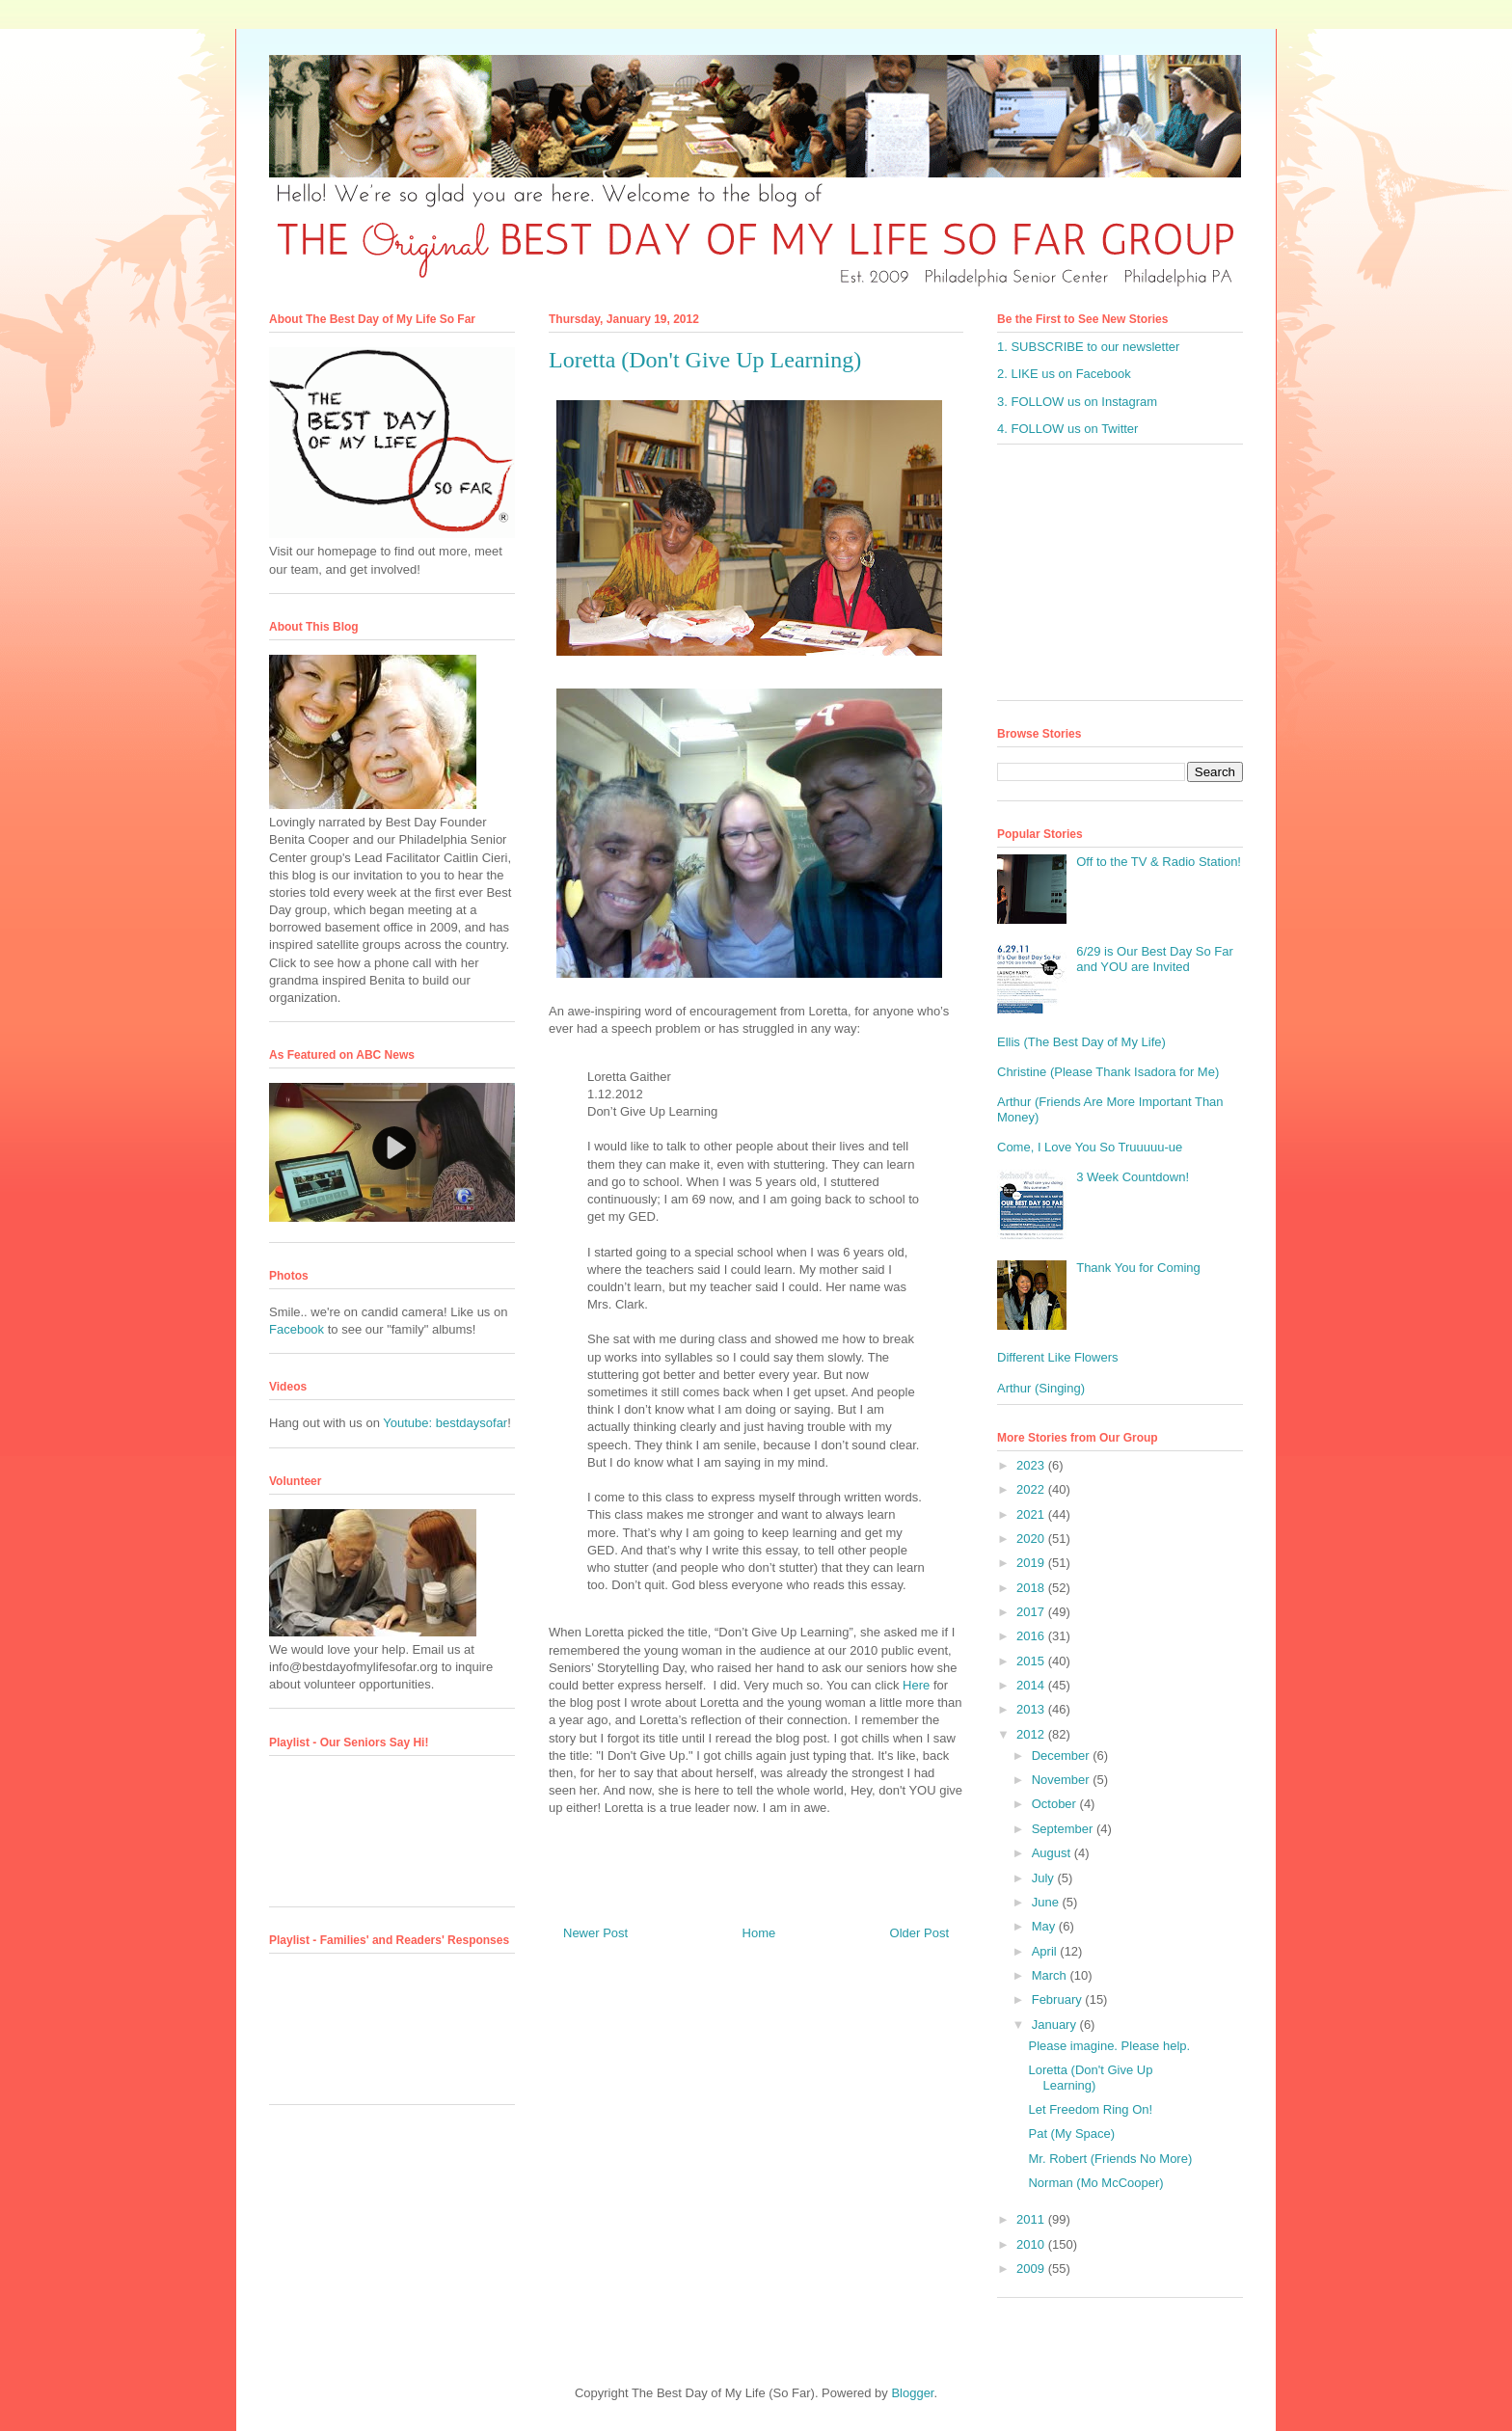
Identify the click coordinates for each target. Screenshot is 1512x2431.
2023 (1032, 1465)
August (1053, 1853)
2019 (1032, 1562)
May (1045, 1926)
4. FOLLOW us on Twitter (1067, 428)
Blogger (912, 2393)
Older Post (919, 1933)
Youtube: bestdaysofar (445, 1423)
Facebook (296, 1329)
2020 (1032, 1538)
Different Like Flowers (1057, 1357)
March (1051, 1975)
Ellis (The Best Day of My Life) (1081, 1042)
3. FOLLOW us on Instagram (1077, 401)
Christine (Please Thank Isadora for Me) (1108, 1072)
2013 (1032, 1709)
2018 (1032, 1587)
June (1047, 1902)
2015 (1032, 1661)
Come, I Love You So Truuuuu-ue (1089, 1147)
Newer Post (595, 1933)
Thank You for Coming (1138, 1267)
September (1064, 1829)
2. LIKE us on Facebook (1064, 373)
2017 (1032, 1612)
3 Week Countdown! (1132, 1177)
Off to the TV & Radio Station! (1158, 861)
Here (916, 1685)
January (1056, 2024)
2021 (1032, 1514)
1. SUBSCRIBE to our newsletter (1088, 346)
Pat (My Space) (1071, 2133)
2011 (1032, 2219)
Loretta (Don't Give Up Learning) (1090, 2078)
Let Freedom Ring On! (1090, 2109)
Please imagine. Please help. (1109, 2046)
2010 (1032, 2244)
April (1046, 1951)
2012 (1032, 1734)
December (1063, 1755)
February (1059, 1999)
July (1045, 1878)
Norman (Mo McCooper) (1095, 2182)
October (1056, 1803)
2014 (1032, 1685)
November (1063, 1779)
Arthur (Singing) (1041, 1388)
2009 (1032, 2268)
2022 (1032, 1489)
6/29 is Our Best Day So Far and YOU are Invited (1154, 959)
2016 (1032, 1636)
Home (759, 1933)
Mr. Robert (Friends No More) (1110, 2158)
